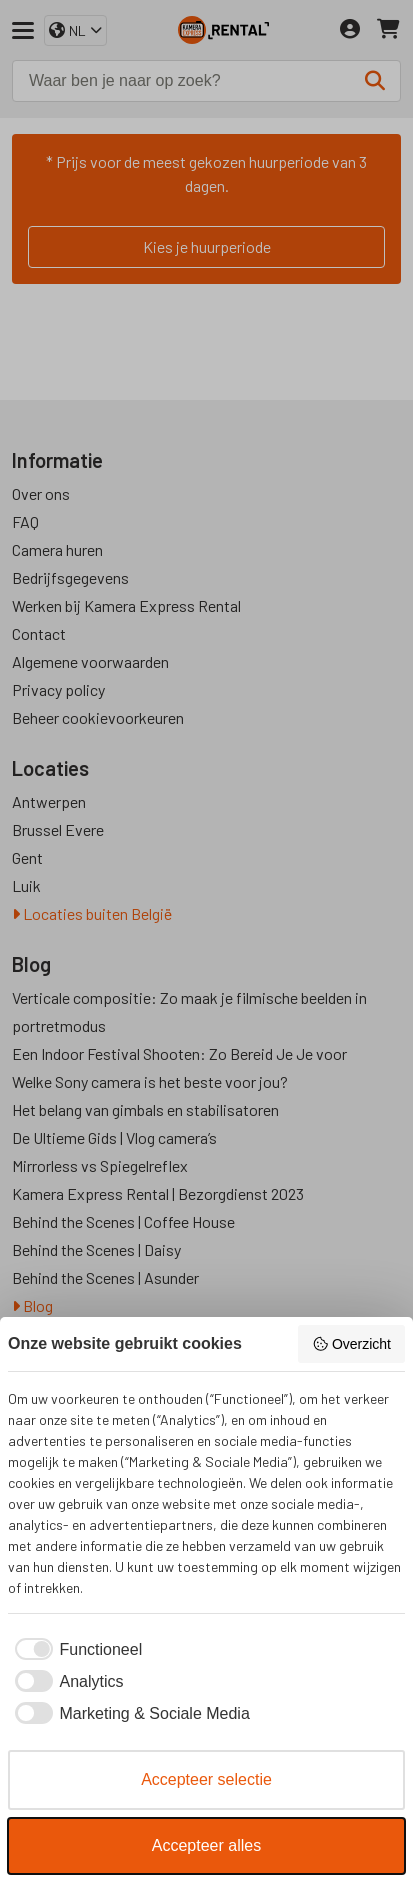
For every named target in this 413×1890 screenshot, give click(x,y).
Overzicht (351, 1344)
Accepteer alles (206, 1845)
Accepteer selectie (206, 1779)
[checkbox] (75, 1650)
